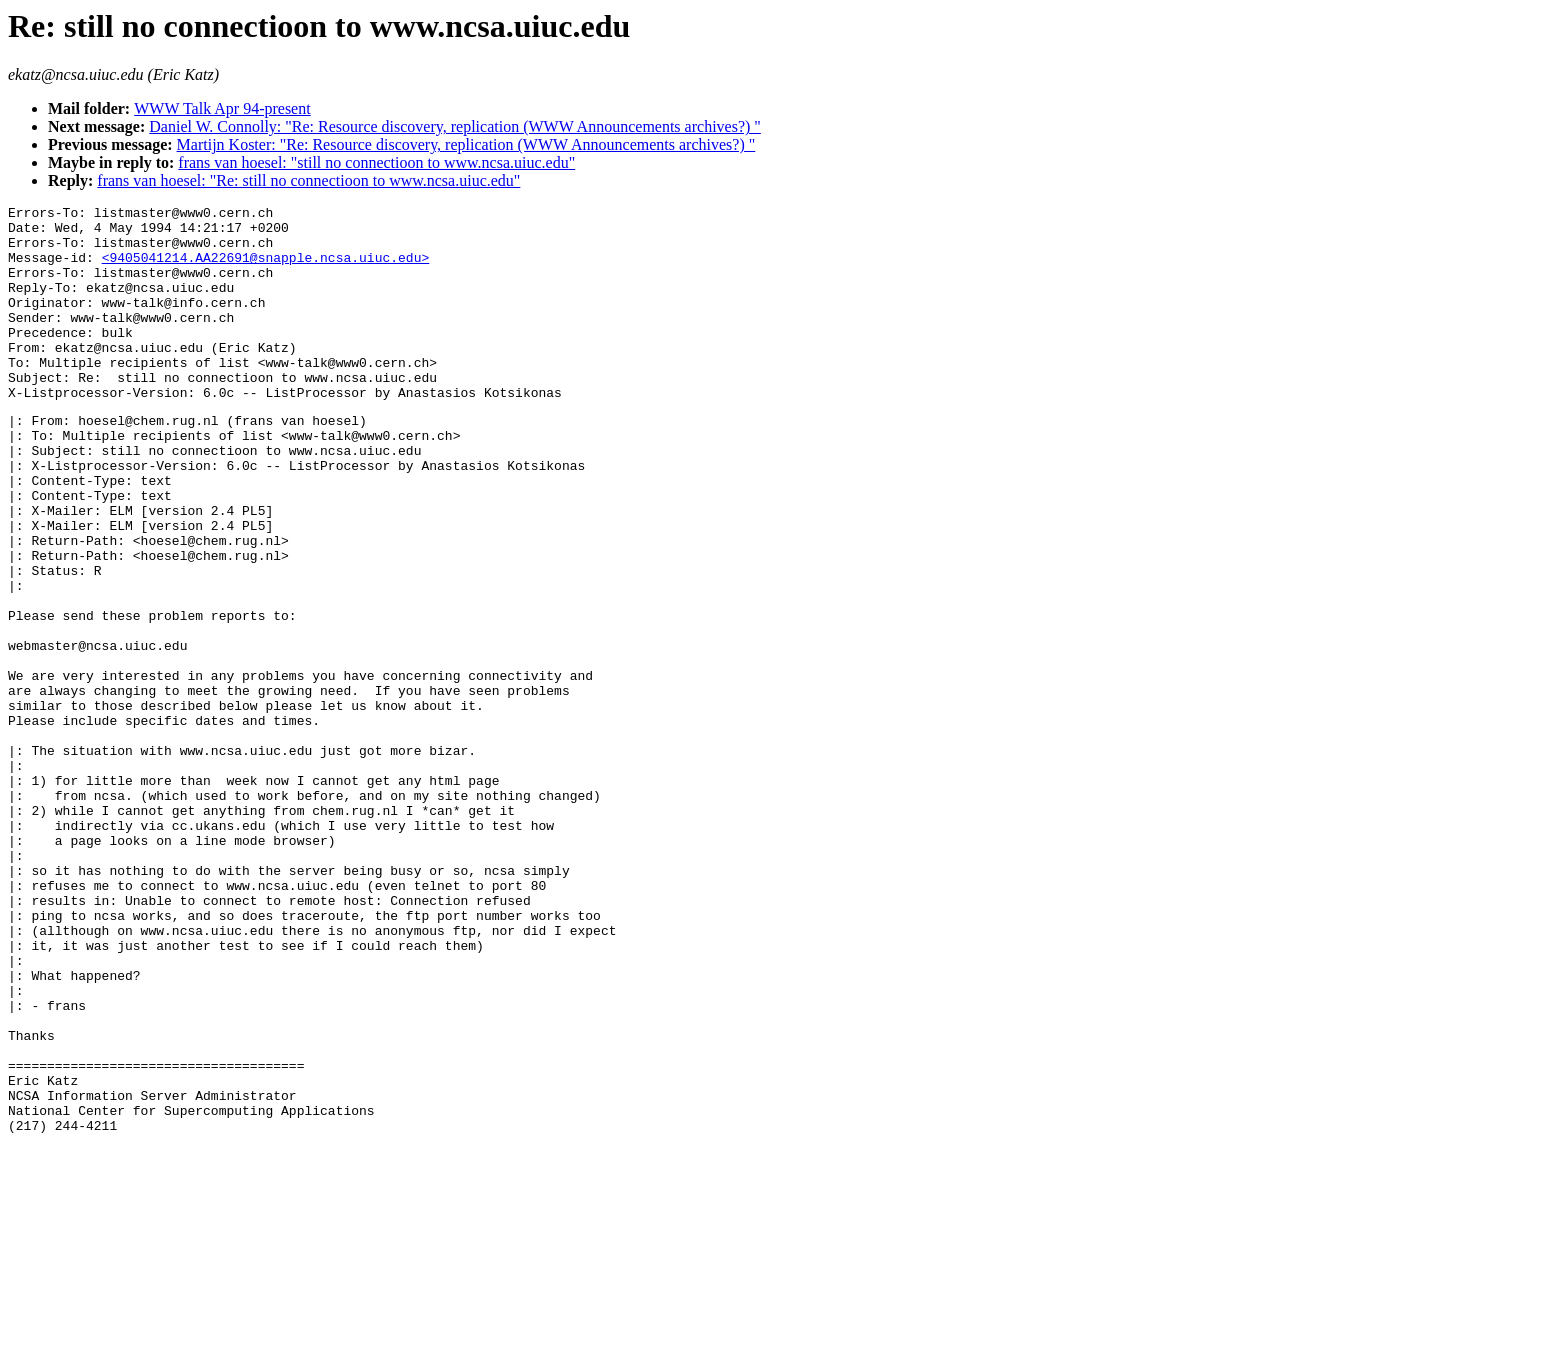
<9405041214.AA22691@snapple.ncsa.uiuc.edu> (266, 269)
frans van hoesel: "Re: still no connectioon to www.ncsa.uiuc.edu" (308, 180)
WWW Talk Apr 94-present (222, 108)
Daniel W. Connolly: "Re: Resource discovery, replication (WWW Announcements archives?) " (455, 126)
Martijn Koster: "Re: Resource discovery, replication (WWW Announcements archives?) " (466, 144)
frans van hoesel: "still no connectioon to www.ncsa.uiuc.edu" (376, 162)
